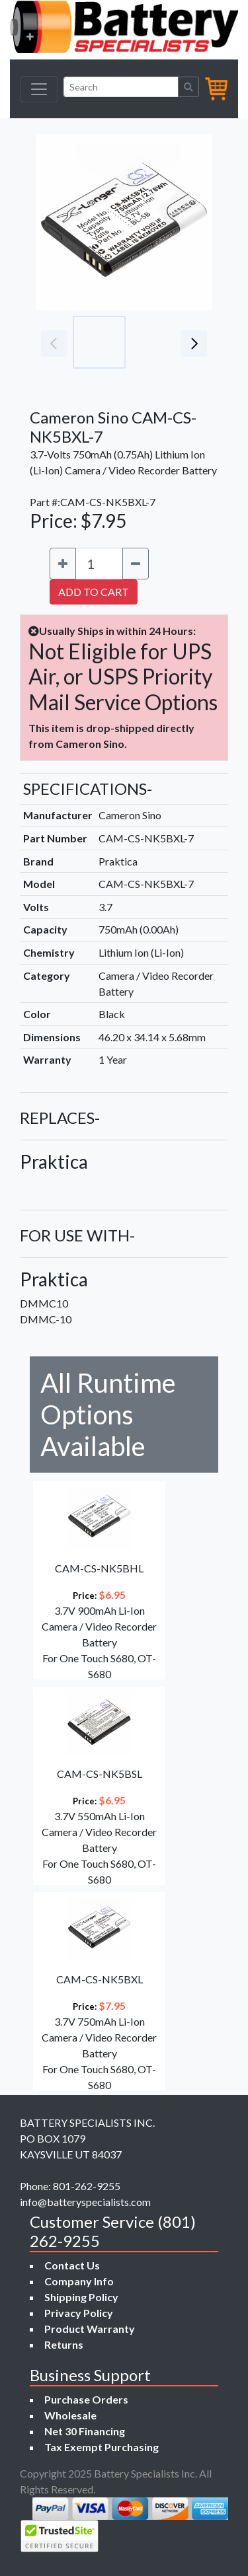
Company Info (79, 2281)
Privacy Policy (78, 2312)
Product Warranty (89, 2328)
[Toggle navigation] (39, 89)
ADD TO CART (93, 591)
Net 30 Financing (84, 2431)
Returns (63, 2344)
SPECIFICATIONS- (87, 788)
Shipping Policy (81, 2297)
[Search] (121, 87)
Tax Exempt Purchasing (101, 2447)
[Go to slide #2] (157, 342)
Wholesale (70, 2415)
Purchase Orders (86, 2399)
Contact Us (72, 2265)
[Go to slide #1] (99, 342)
